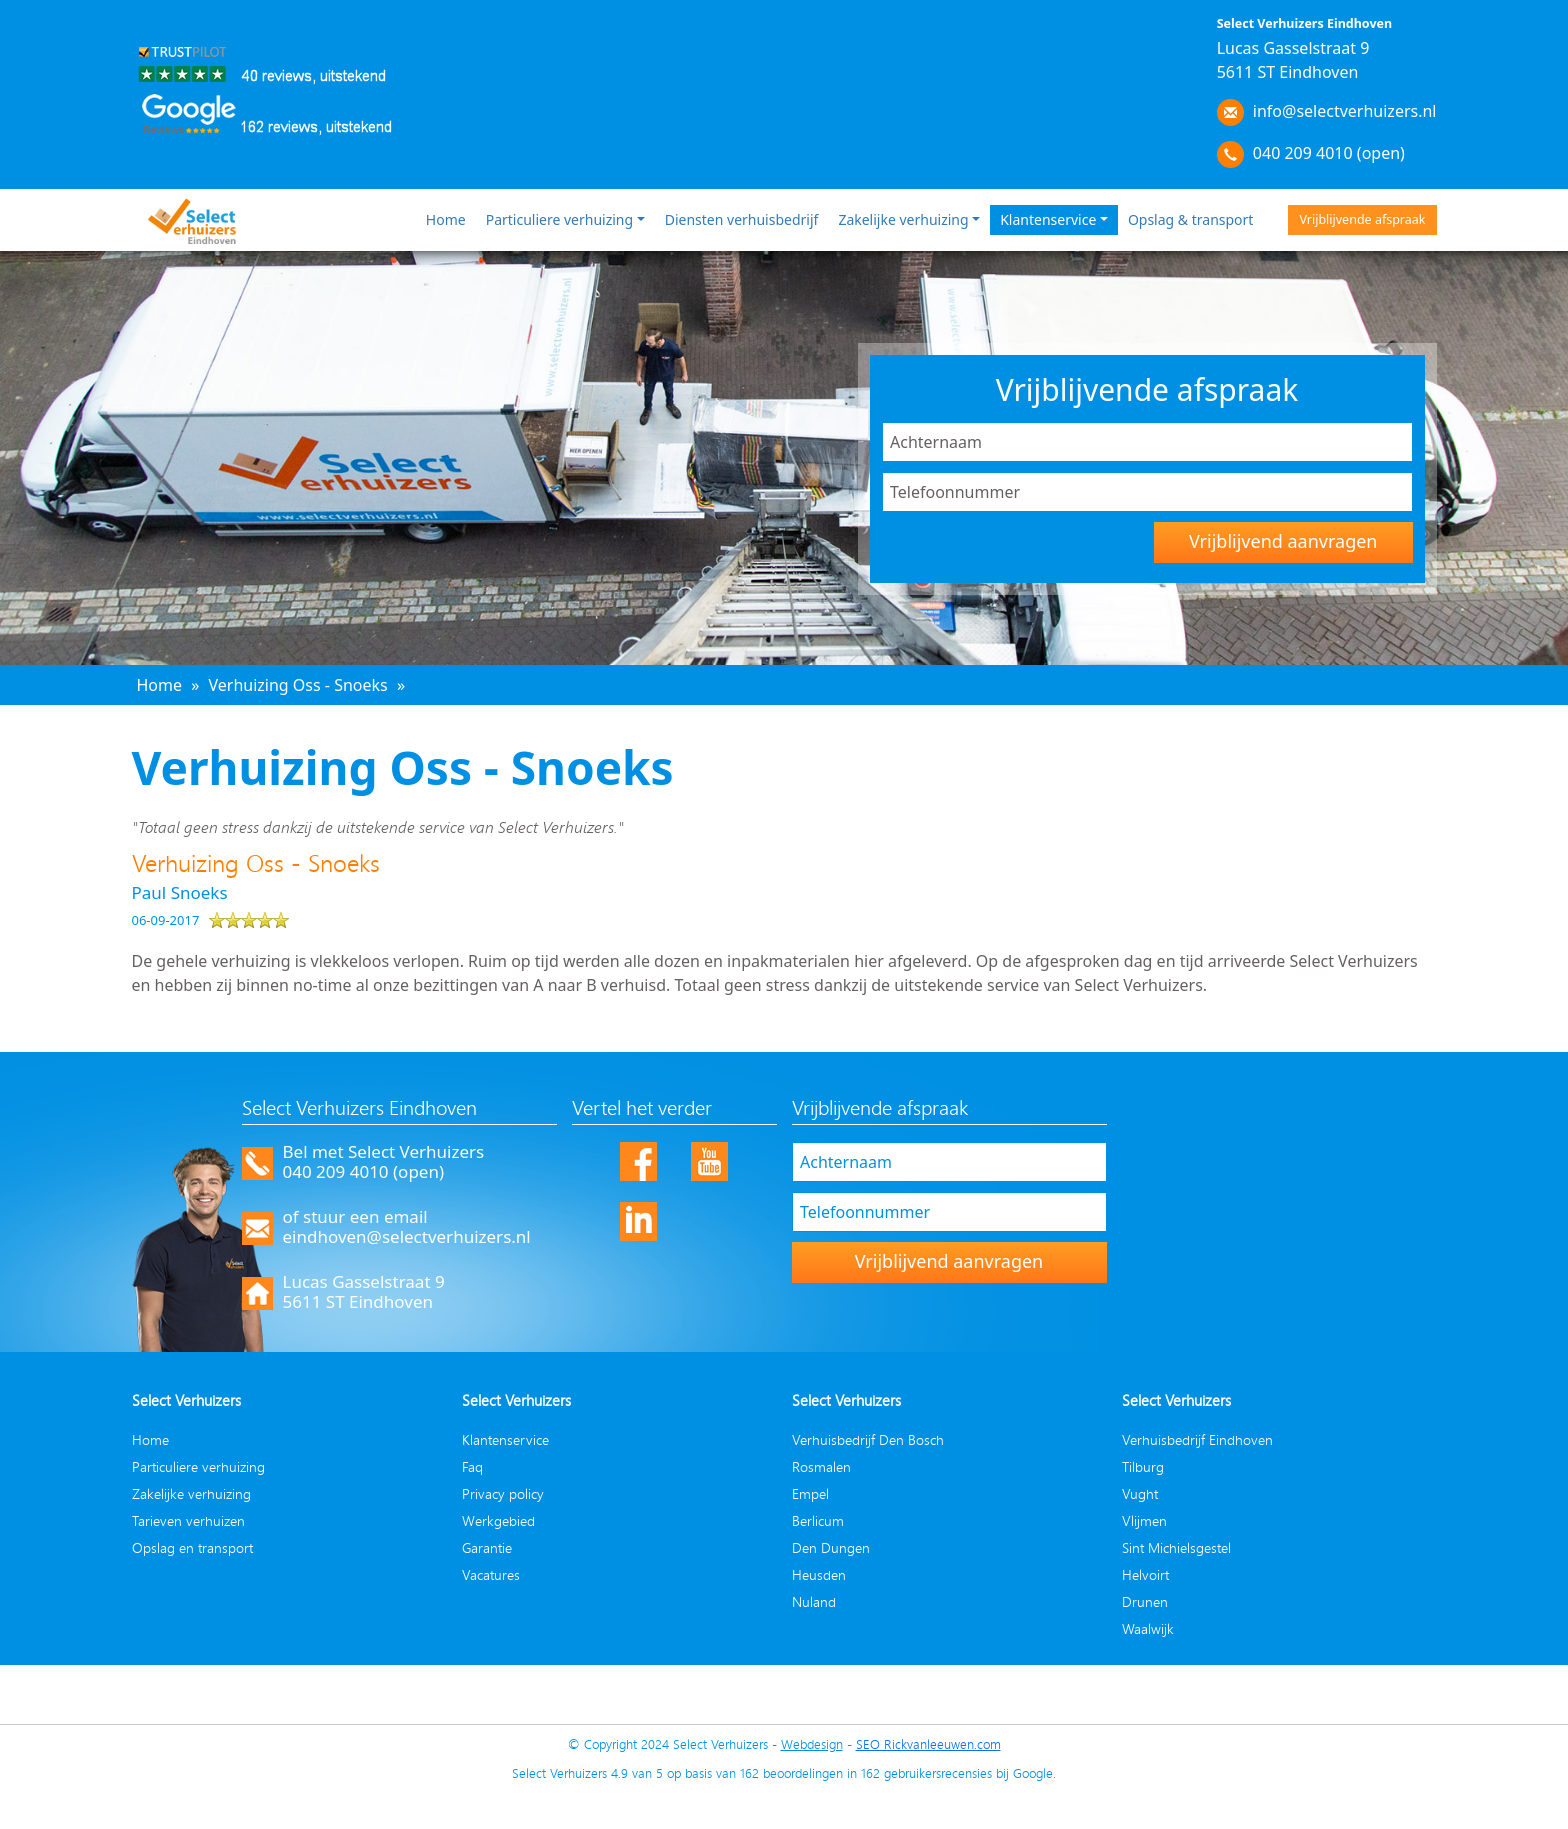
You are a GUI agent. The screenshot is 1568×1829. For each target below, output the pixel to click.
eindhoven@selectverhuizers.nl (407, 1236)
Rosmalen (821, 1466)
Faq (472, 1466)
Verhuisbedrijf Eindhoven (1197, 1439)
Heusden (819, 1574)
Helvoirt (1145, 1574)
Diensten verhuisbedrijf (742, 219)
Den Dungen (831, 1547)
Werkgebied (498, 1520)
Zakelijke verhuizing (903, 219)
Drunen (1145, 1601)
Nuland (814, 1601)
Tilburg (1143, 1466)
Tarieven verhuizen (188, 1520)
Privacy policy (503, 1493)
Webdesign (812, 1744)
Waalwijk (1148, 1628)
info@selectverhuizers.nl (1345, 111)
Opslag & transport (1191, 219)
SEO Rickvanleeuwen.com (928, 1744)
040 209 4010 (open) (1329, 153)
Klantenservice (1048, 219)
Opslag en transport (192, 1547)
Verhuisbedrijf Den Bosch (868, 1439)
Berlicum (818, 1520)
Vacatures (491, 1574)
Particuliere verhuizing (559, 219)
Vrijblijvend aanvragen (1283, 541)
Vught (1140, 1493)
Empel (810, 1493)
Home (446, 219)
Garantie (487, 1547)
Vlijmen (1144, 1520)
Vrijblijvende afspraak (1362, 219)
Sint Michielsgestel (1176, 1547)
